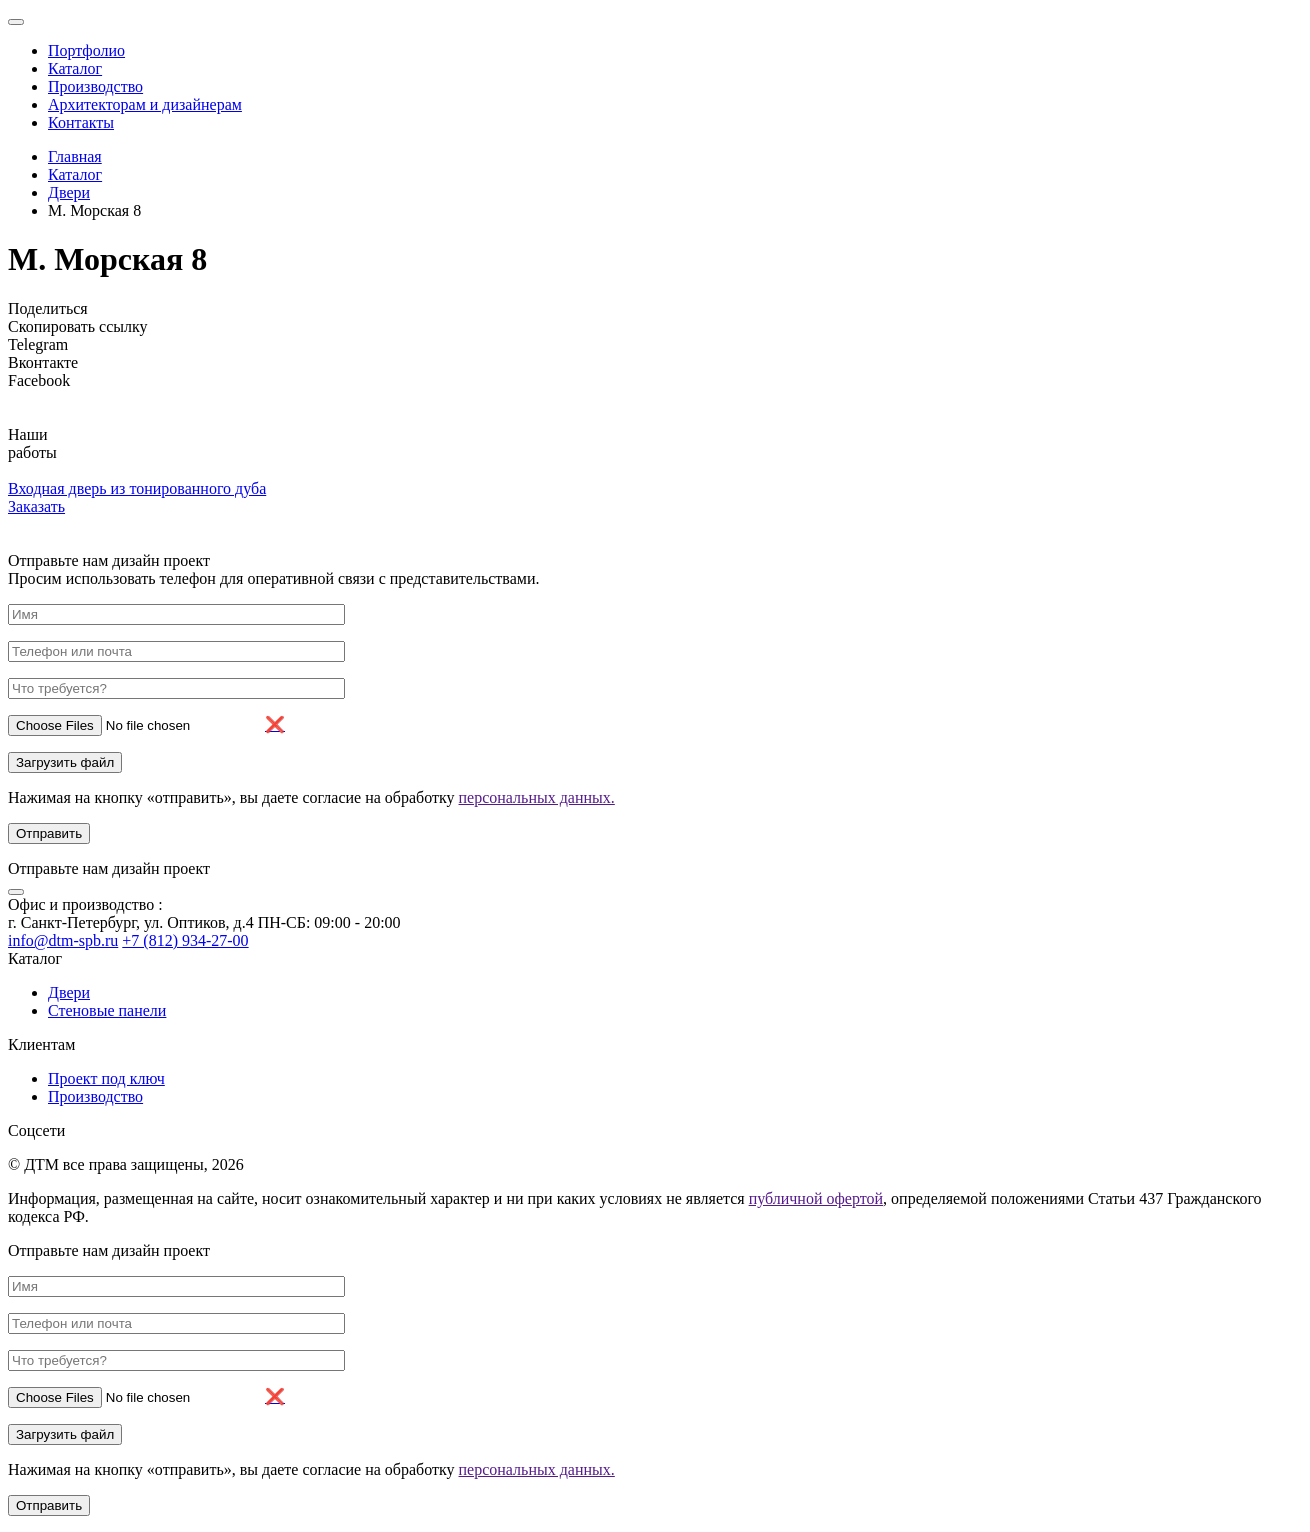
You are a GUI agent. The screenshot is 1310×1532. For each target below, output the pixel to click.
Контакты (81, 122)
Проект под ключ (106, 1078)
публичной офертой (816, 1198)
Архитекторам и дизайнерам (145, 104)
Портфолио (86, 50)
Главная (75, 156)
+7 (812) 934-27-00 (185, 940)
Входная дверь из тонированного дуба (137, 488)
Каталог (75, 68)
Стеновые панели (107, 1010)
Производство (95, 86)
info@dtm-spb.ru (63, 940)
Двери (69, 192)
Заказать (36, 506)
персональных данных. (537, 797)
